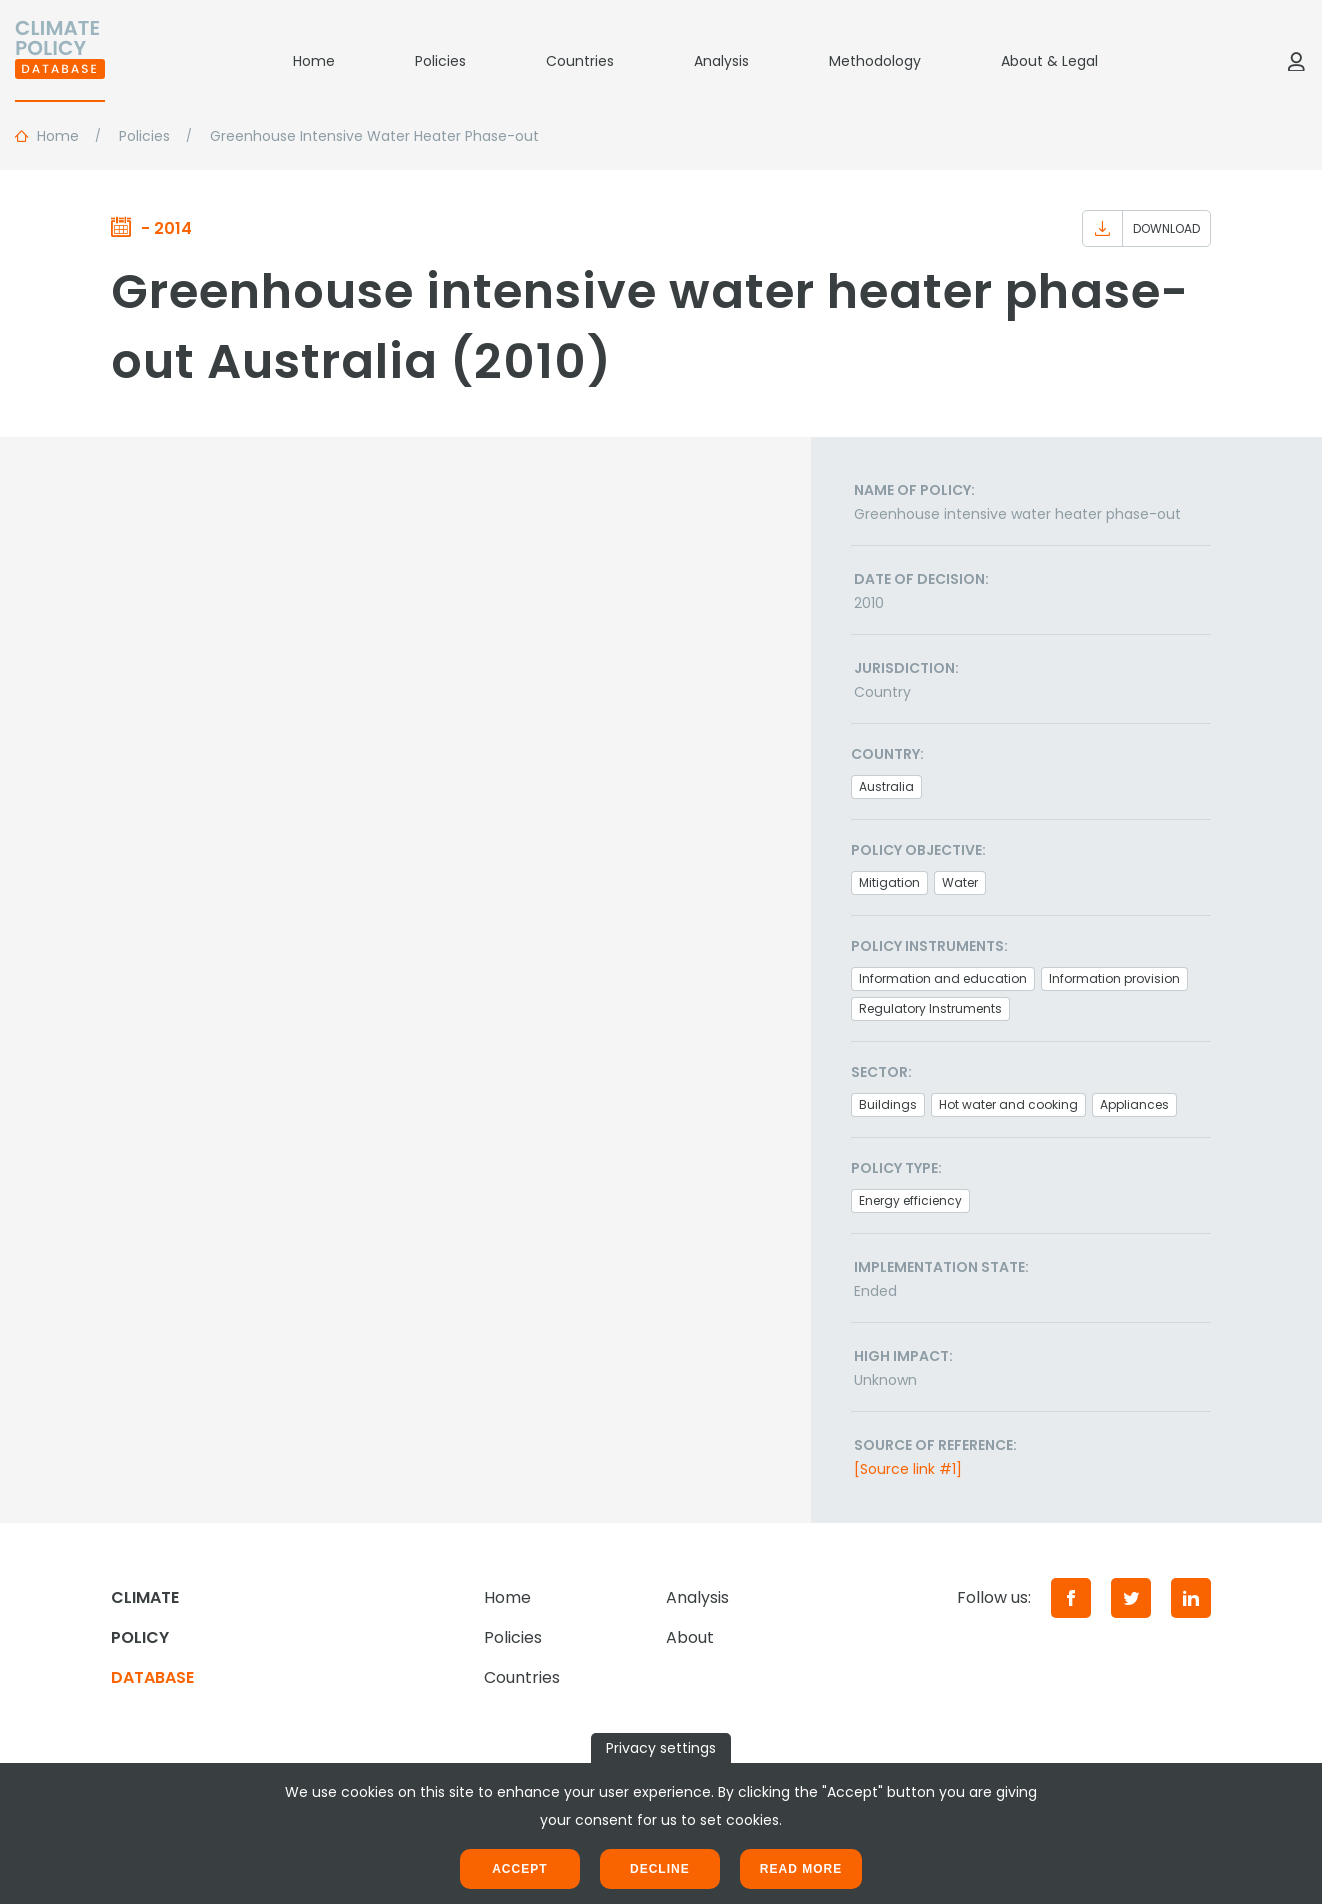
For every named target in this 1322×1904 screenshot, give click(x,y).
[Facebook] (1071, 1598)
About (690, 1637)
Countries (580, 61)
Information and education (943, 978)
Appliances (1134, 1104)
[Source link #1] (908, 1469)
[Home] (60, 61)
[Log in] (1296, 61)
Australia (886, 786)
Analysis (721, 61)
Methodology (875, 61)
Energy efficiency (910, 1200)
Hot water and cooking (1008, 1104)
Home (314, 61)
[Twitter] (1131, 1598)
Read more (801, 1869)
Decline (660, 1869)
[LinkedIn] (1191, 1598)
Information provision (1114, 978)
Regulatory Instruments (930, 1008)
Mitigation (889, 882)
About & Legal (1049, 61)
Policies (440, 61)
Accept (519, 1869)
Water (960, 882)
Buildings (888, 1104)
